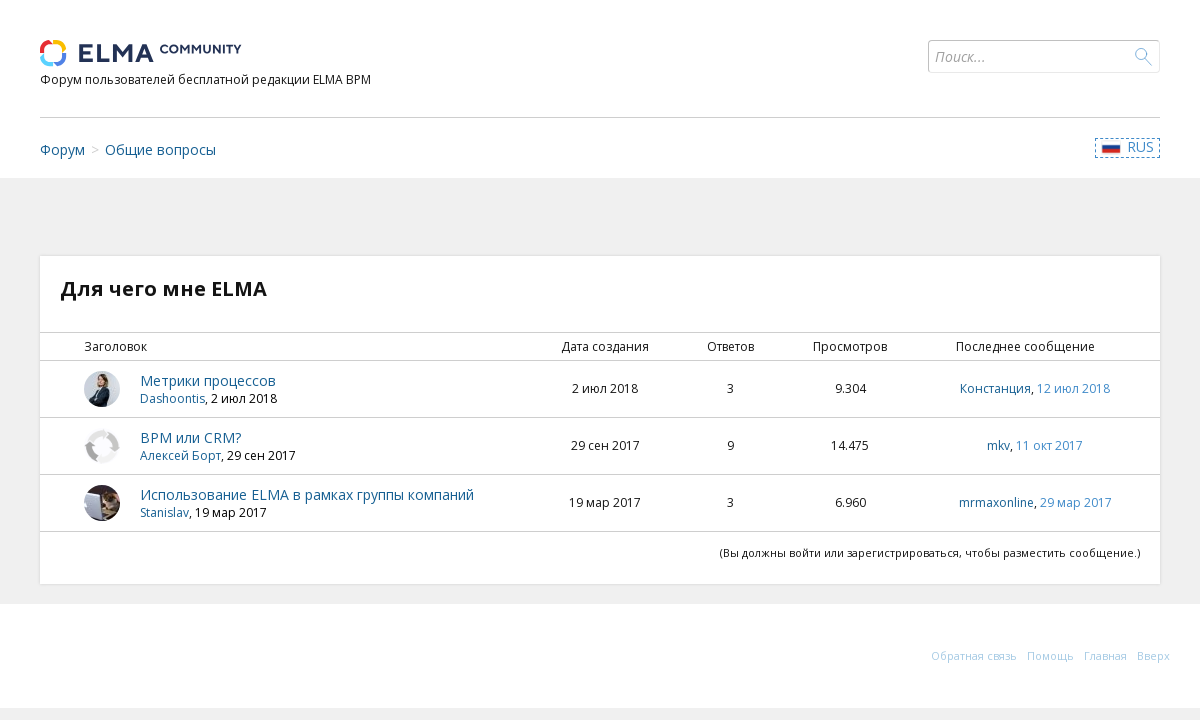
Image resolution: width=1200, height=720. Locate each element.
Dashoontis (172, 398)
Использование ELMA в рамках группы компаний (307, 494)
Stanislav (164, 512)
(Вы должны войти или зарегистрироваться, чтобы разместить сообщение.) (930, 552)
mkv (998, 445)
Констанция (995, 388)
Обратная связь (974, 655)
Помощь (1050, 655)
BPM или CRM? (190, 437)
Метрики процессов (208, 380)
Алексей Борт (180, 455)
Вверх (1153, 655)
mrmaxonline (996, 502)
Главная (1105, 655)
